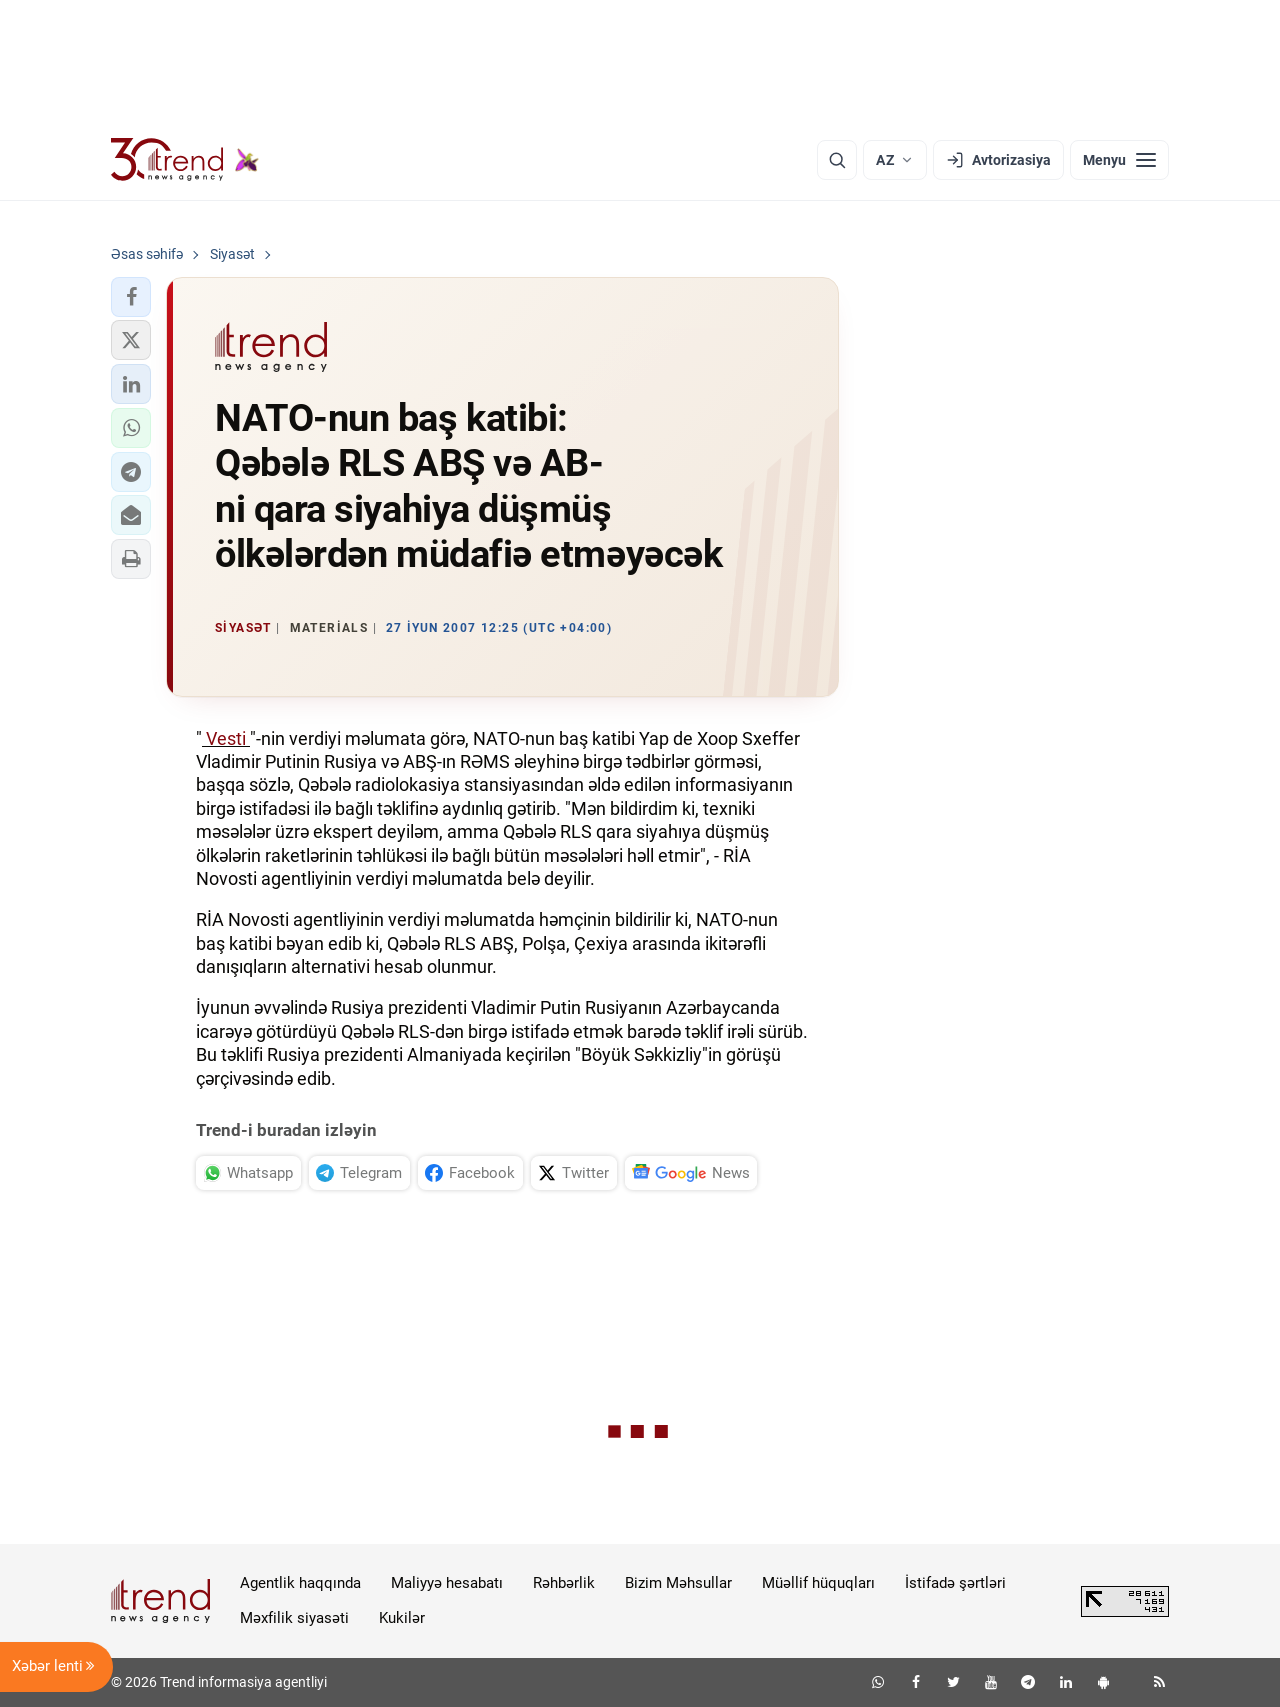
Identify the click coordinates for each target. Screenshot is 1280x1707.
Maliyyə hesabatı (447, 1583)
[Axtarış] (837, 160)
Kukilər (402, 1618)
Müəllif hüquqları (818, 1583)
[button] (131, 297)
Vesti (226, 738)
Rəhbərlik (564, 1583)
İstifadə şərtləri (955, 1583)
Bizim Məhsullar (678, 1583)
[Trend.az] (185, 160)
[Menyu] (1119, 160)
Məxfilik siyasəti (294, 1618)
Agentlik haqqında (300, 1583)
